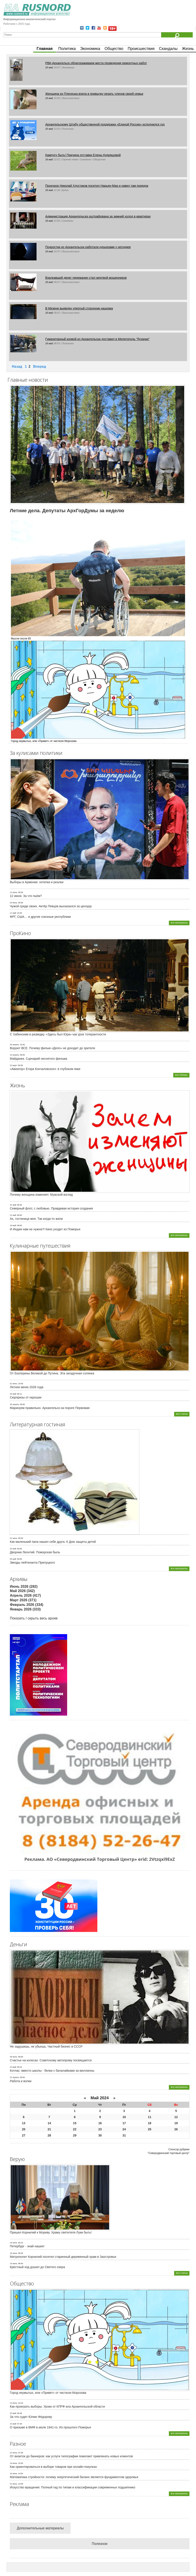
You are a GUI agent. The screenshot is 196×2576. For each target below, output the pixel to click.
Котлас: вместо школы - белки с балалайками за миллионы (52, 2070)
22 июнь (13, 2453)
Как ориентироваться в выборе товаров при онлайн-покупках (53, 2466)
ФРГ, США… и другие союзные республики (40, 916)
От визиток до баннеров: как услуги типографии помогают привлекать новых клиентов (71, 2456)
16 (100, 2123)
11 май (13, 913)
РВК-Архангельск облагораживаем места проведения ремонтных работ (96, 63)
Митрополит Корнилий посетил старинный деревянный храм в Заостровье (63, 2256)
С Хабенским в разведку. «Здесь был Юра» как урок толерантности (58, 1034)
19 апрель (14, 1055)
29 (75, 2135)
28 (49, 2135)
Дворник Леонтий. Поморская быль (35, 1552)
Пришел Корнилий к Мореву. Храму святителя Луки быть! (51, 2232)
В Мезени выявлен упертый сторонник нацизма (79, 308)
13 (23, 2123)
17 (124, 2123)
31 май (13, 1205)
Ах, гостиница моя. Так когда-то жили (36, 1218)
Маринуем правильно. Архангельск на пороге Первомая (50, 1408)
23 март (13, 1065)
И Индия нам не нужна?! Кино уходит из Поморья (45, 1229)
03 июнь (13, 903)
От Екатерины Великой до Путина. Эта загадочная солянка (52, 1373)
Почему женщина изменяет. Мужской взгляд (41, 1194)
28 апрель (14, 1044)
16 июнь (13, 2263)
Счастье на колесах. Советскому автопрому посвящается (51, 2060)
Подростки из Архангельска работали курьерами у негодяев (88, 247)
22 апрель (14, 2077)
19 (176, 2123)
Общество (114, 48)
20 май (13, 1549)
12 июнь (13, 892)
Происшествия (141, 48)
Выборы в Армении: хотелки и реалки (36, 882)
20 (23, 2129)
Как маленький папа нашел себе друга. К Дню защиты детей (53, 1541)
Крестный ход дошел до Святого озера (37, 2267)
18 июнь (13, 2253)
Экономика (90, 48)
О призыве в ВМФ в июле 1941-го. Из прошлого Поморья (50, 2427)
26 (176, 2129)
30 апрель (14, 1404)
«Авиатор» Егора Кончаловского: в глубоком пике (45, 1069)
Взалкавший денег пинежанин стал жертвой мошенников (86, 277)
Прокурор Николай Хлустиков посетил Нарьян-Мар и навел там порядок (96, 185)
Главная (44, 48)
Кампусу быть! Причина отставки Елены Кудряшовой (83, 155)
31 (124, 2135)
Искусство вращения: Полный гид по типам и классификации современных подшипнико (72, 2487)
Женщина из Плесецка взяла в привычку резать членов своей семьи (94, 93)
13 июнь (13, 2403)
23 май (13, 2067)
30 (100, 2135)
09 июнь (13, 2057)
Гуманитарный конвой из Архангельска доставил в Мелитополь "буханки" (97, 339)
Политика (67, 48)
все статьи (182, 1413)
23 (100, 2129)
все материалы (179, 922)
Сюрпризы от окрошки (25, 1397)
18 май (13, 1225)
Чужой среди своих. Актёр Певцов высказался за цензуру (51, 906)
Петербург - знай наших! (27, 2246)
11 (149, 2117)
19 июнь (13, 2243)
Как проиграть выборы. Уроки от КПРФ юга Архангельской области (57, 2406)
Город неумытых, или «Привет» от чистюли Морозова (48, 2392)
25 (149, 2129)
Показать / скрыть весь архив (34, 1618)
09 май (13, 1559)
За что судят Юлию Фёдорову (31, 2417)
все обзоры (181, 1074)
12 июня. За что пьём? (26, 896)
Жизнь (188, 48)
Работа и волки (21, 2081)
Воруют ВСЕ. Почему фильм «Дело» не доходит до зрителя (52, 1048)
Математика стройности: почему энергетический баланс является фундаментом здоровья (74, 2477)
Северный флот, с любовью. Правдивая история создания (51, 1208)
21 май (13, 1215)
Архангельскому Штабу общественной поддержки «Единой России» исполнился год (105, 124)
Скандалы (168, 48)
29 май (13, 1394)
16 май (49, 67)
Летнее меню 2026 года (26, 1387)
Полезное (100, 2544)
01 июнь (13, 1383)
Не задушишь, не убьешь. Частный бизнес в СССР (46, 2046)
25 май (13, 2413)
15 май (13, 2424)
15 (75, 2123)
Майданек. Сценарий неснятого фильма (38, 1058)
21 (49, 2129)
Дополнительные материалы (40, 2528)
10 (124, 2117)
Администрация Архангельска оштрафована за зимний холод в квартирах (98, 216)
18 (149, 2123)
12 (176, 2117)
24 (124, 2129)
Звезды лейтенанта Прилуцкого (32, 1562)
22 (75, 2129)
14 (49, 2123)
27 (23, 2135)
